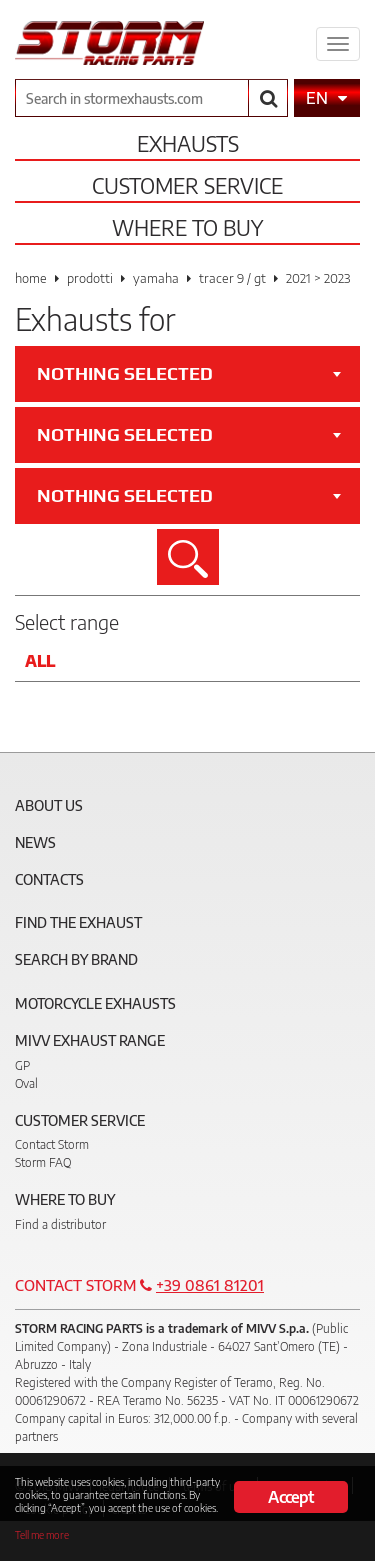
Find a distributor (60, 1224)
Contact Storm (52, 1144)
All (40, 661)
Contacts (49, 879)
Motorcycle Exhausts (95, 1003)
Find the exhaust (78, 922)
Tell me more (42, 1534)
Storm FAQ (43, 1162)
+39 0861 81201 (210, 1285)
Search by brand (76, 959)
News (35, 842)
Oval (26, 1083)
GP (22, 1065)
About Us (49, 805)
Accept (290, 1497)
